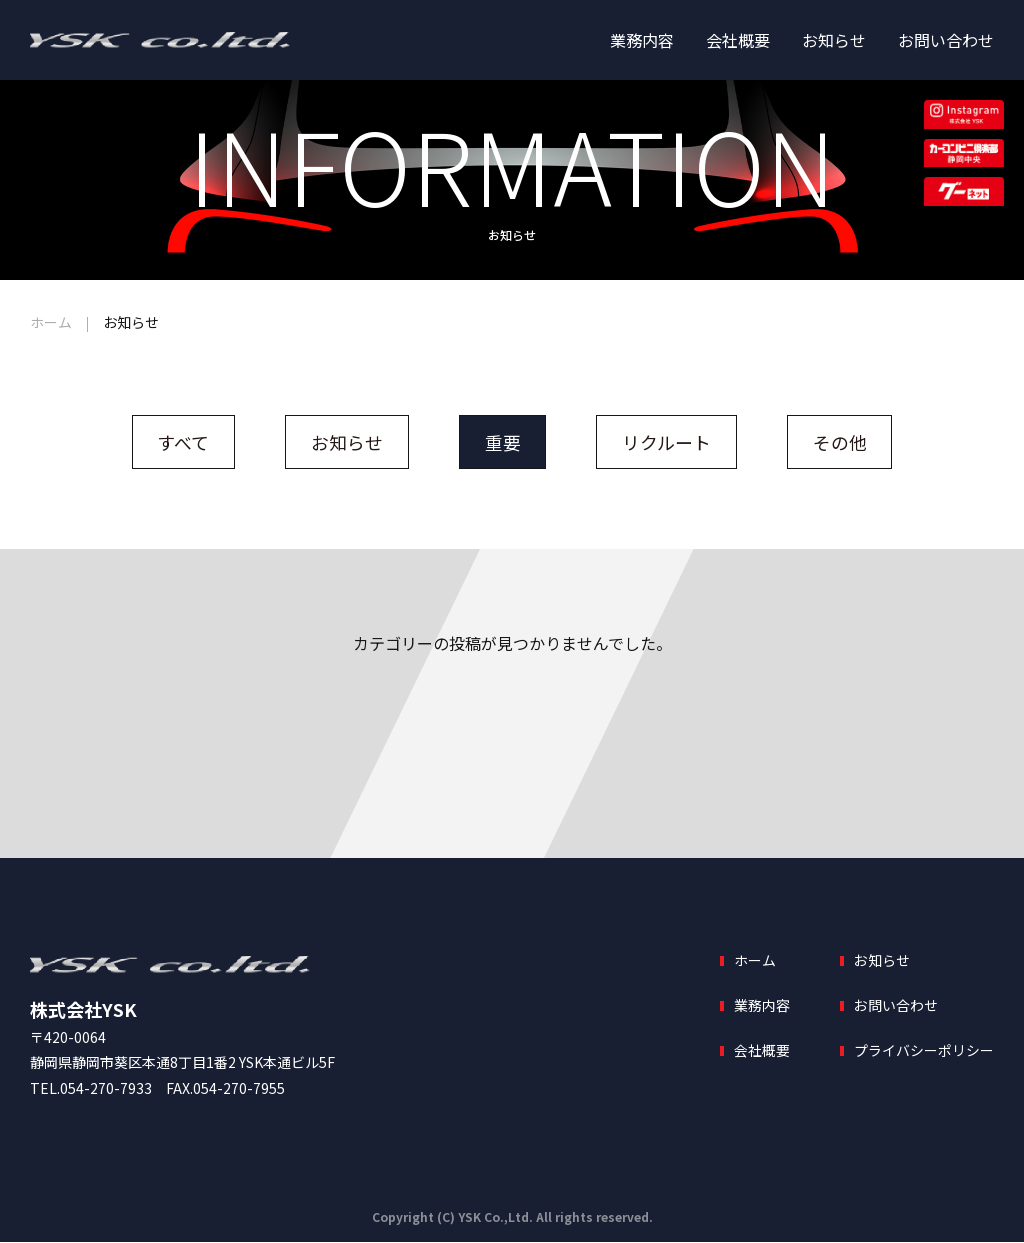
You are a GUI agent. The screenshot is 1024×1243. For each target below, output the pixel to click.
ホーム (51, 322)
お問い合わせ (946, 40)
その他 (841, 442)
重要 (503, 442)
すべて (183, 442)
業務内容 (642, 40)
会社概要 (738, 40)
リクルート (667, 442)
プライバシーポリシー (924, 1051)
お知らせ (834, 40)
